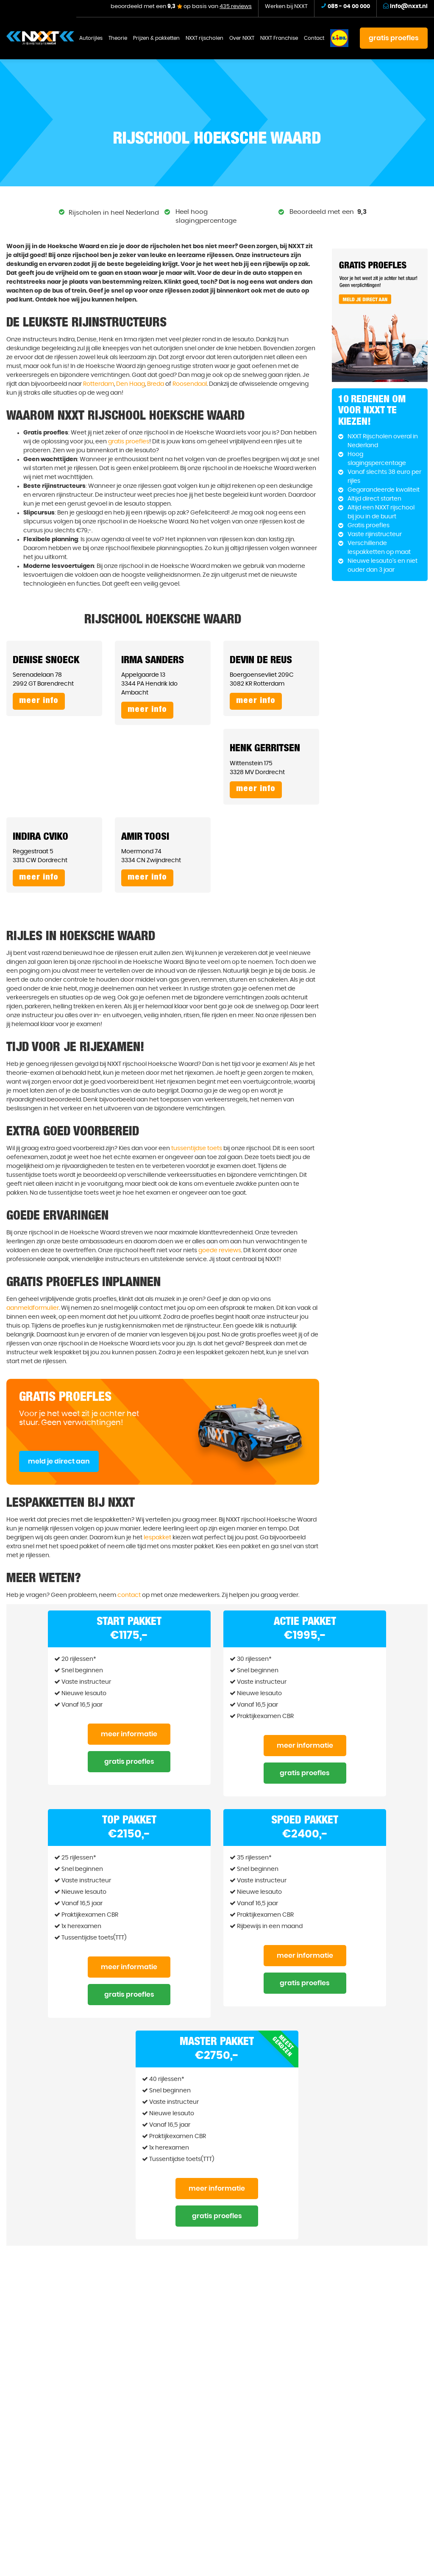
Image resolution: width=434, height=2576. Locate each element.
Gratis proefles (129, 1761)
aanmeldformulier (32, 1308)
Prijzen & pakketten (156, 38)
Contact (314, 38)
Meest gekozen (283, 2046)
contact (129, 1595)
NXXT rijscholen (204, 38)
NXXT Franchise (279, 38)
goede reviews (219, 1250)
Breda (155, 384)
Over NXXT (241, 38)
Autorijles (91, 38)
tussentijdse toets (196, 1148)
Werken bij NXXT (286, 6)
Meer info (38, 701)
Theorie (117, 38)
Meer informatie (129, 1734)
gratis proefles (394, 38)
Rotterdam (98, 384)
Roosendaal (189, 384)
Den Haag (130, 384)
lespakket (157, 1538)
